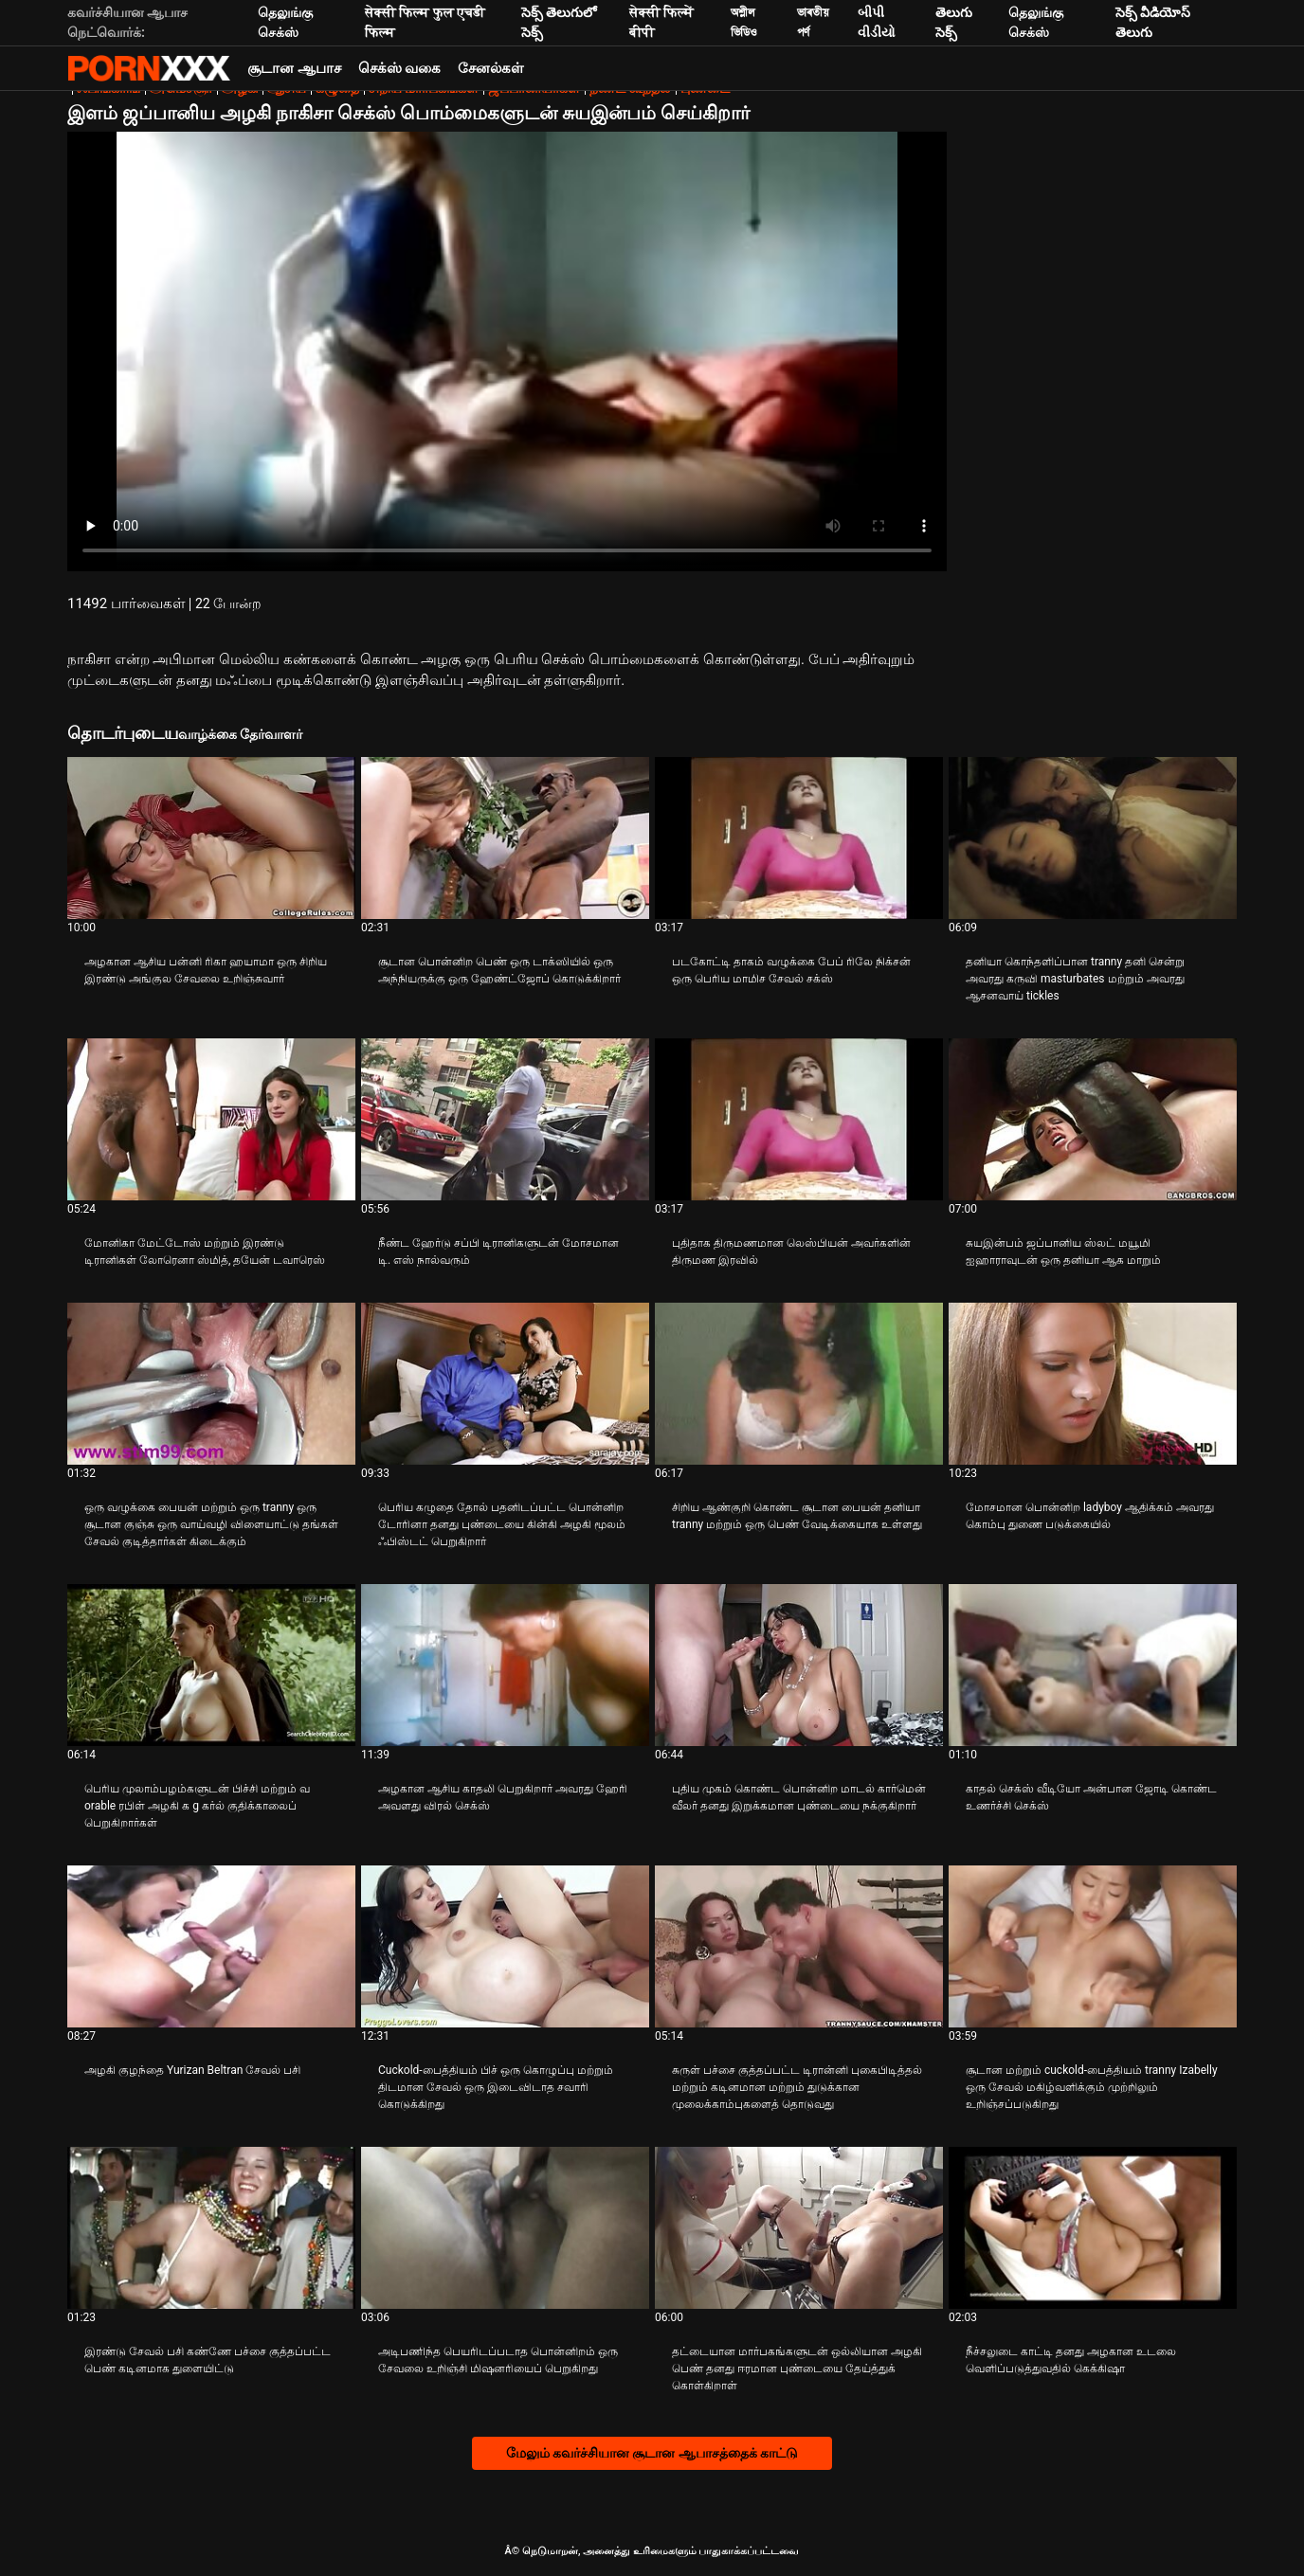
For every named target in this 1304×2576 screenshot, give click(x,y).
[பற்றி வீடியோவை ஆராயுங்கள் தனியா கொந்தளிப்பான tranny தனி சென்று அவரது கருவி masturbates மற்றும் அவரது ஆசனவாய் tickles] (1093, 838)
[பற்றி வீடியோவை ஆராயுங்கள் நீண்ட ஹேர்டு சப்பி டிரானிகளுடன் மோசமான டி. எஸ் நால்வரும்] (505, 1119)
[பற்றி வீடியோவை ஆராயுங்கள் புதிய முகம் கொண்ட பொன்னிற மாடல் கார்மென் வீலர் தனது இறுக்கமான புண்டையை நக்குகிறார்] (799, 1665)
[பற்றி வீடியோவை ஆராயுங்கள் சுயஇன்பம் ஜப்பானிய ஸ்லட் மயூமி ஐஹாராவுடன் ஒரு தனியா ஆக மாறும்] (1093, 1119)
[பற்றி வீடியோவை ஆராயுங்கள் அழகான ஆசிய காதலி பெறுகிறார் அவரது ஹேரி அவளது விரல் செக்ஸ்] (505, 1665)
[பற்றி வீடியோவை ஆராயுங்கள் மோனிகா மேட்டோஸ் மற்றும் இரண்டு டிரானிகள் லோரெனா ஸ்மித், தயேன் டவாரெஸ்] (211, 1119)
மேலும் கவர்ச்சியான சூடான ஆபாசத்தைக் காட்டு (652, 2452)
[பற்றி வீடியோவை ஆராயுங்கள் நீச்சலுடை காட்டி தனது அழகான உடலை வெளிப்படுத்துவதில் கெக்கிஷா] (1093, 2228)
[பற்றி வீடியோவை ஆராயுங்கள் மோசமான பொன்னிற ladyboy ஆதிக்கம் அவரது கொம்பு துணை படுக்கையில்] (1093, 1384)
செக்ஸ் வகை (400, 68)
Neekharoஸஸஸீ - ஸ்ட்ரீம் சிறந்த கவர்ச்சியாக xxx (148, 68)
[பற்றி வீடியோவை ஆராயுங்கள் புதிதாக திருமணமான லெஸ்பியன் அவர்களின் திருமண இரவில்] (799, 1119)
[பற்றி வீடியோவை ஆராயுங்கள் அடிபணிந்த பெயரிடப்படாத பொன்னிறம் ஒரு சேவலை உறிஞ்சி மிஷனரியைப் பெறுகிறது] (505, 2228)
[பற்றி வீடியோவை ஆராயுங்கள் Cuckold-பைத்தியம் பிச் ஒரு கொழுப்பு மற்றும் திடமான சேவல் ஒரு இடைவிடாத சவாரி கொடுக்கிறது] (505, 1946)
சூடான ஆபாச (294, 68)
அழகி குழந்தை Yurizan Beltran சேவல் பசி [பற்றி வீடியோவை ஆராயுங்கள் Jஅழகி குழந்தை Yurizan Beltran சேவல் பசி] (192, 2070)
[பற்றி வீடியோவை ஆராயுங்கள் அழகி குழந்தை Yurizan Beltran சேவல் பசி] (211, 1946)
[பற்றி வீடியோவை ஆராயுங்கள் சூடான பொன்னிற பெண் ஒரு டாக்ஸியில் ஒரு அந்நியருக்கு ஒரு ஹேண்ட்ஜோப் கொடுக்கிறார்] (505, 838)
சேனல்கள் (491, 68)
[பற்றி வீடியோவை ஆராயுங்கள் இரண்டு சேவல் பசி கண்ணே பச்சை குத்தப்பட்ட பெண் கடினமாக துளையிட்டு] (211, 2228)
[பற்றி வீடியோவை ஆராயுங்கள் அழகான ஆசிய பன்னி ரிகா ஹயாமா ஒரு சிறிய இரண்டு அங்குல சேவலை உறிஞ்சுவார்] (211, 838)
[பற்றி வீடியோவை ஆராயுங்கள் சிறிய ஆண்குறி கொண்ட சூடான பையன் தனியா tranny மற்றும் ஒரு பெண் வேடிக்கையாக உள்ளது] (799, 1384)
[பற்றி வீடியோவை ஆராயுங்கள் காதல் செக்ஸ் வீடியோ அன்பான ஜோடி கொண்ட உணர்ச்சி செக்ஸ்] (1093, 1665)
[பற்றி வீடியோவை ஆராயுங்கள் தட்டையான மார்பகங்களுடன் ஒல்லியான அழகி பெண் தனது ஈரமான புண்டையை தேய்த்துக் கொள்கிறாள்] (799, 2228)
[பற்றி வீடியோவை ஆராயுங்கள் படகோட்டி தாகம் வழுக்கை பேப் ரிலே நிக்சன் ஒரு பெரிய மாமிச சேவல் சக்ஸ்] (799, 838)
